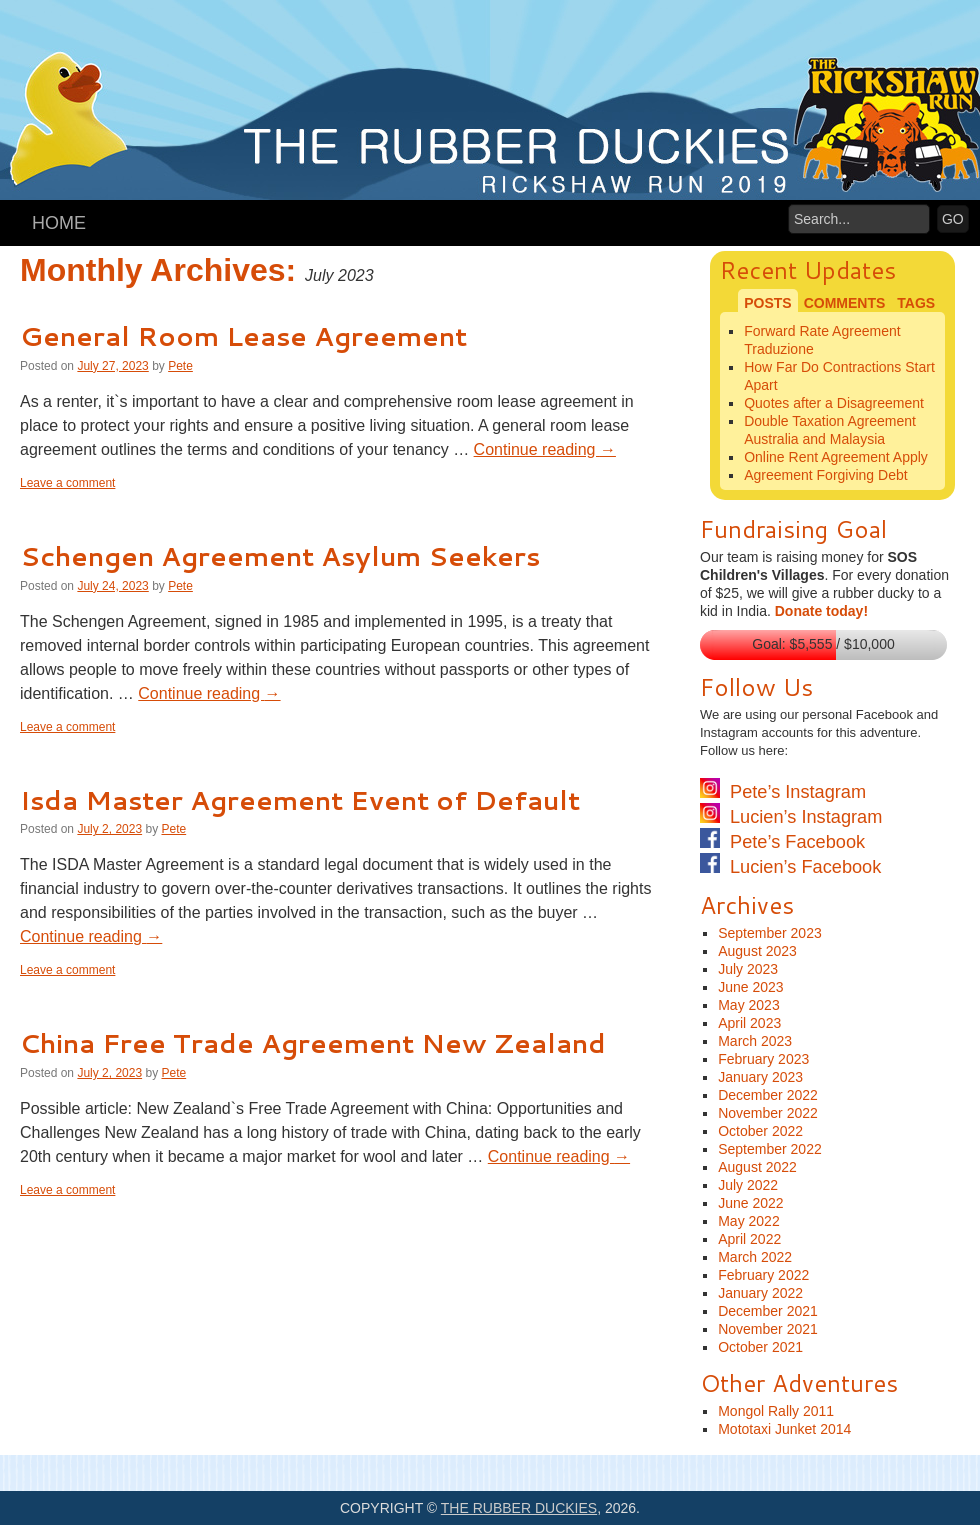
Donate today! (821, 611)
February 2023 (763, 1059)
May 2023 (748, 1005)
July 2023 (748, 969)
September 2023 (770, 933)
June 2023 (750, 987)
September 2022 (770, 1149)
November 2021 (768, 1329)
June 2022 (750, 1203)
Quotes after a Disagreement (834, 403)
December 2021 (768, 1311)
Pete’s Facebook (782, 842)
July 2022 (748, 1185)
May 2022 (748, 1221)
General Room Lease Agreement (243, 336)
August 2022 (757, 1167)
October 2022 (760, 1131)
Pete (180, 366)
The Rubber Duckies (519, 1508)
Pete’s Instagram (783, 792)
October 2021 (760, 1347)
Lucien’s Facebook (790, 867)
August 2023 (757, 951)
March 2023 (755, 1041)
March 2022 (755, 1257)
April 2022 (749, 1239)
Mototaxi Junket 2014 (784, 1429)
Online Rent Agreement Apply (836, 457)
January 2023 (760, 1077)
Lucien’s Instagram (791, 817)
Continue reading (545, 449)
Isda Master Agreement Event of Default (300, 800)
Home (59, 223)
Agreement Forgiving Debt (825, 475)
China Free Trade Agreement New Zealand (313, 1043)
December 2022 (768, 1095)
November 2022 (768, 1113)
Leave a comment (67, 483)
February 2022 (763, 1275)
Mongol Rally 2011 (776, 1411)
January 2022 (760, 1293)
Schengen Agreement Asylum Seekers (280, 556)
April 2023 (749, 1023)
